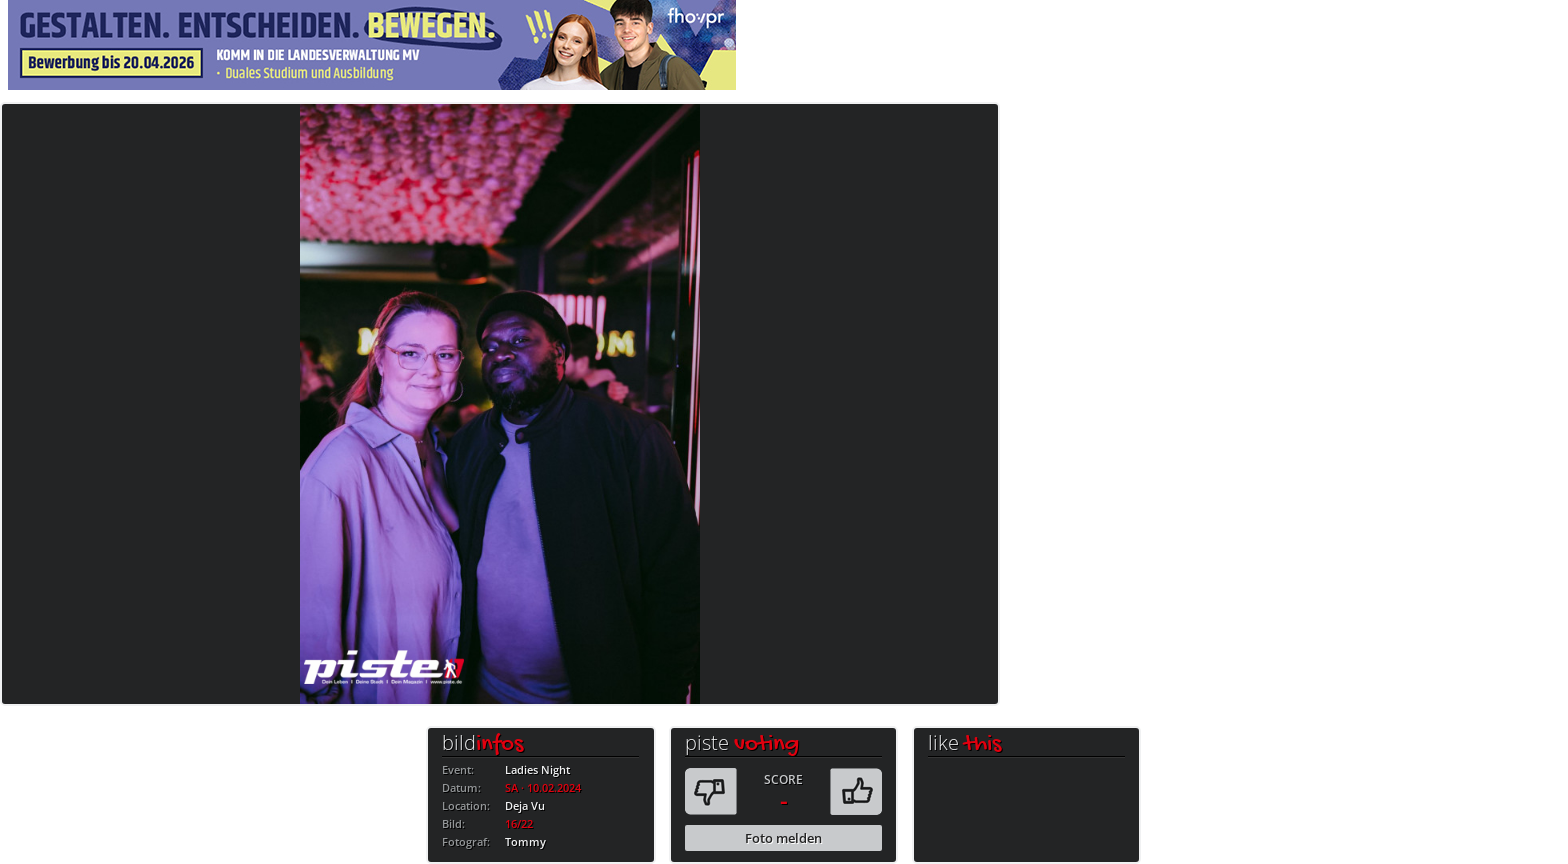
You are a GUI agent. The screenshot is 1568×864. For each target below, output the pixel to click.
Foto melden (783, 838)
